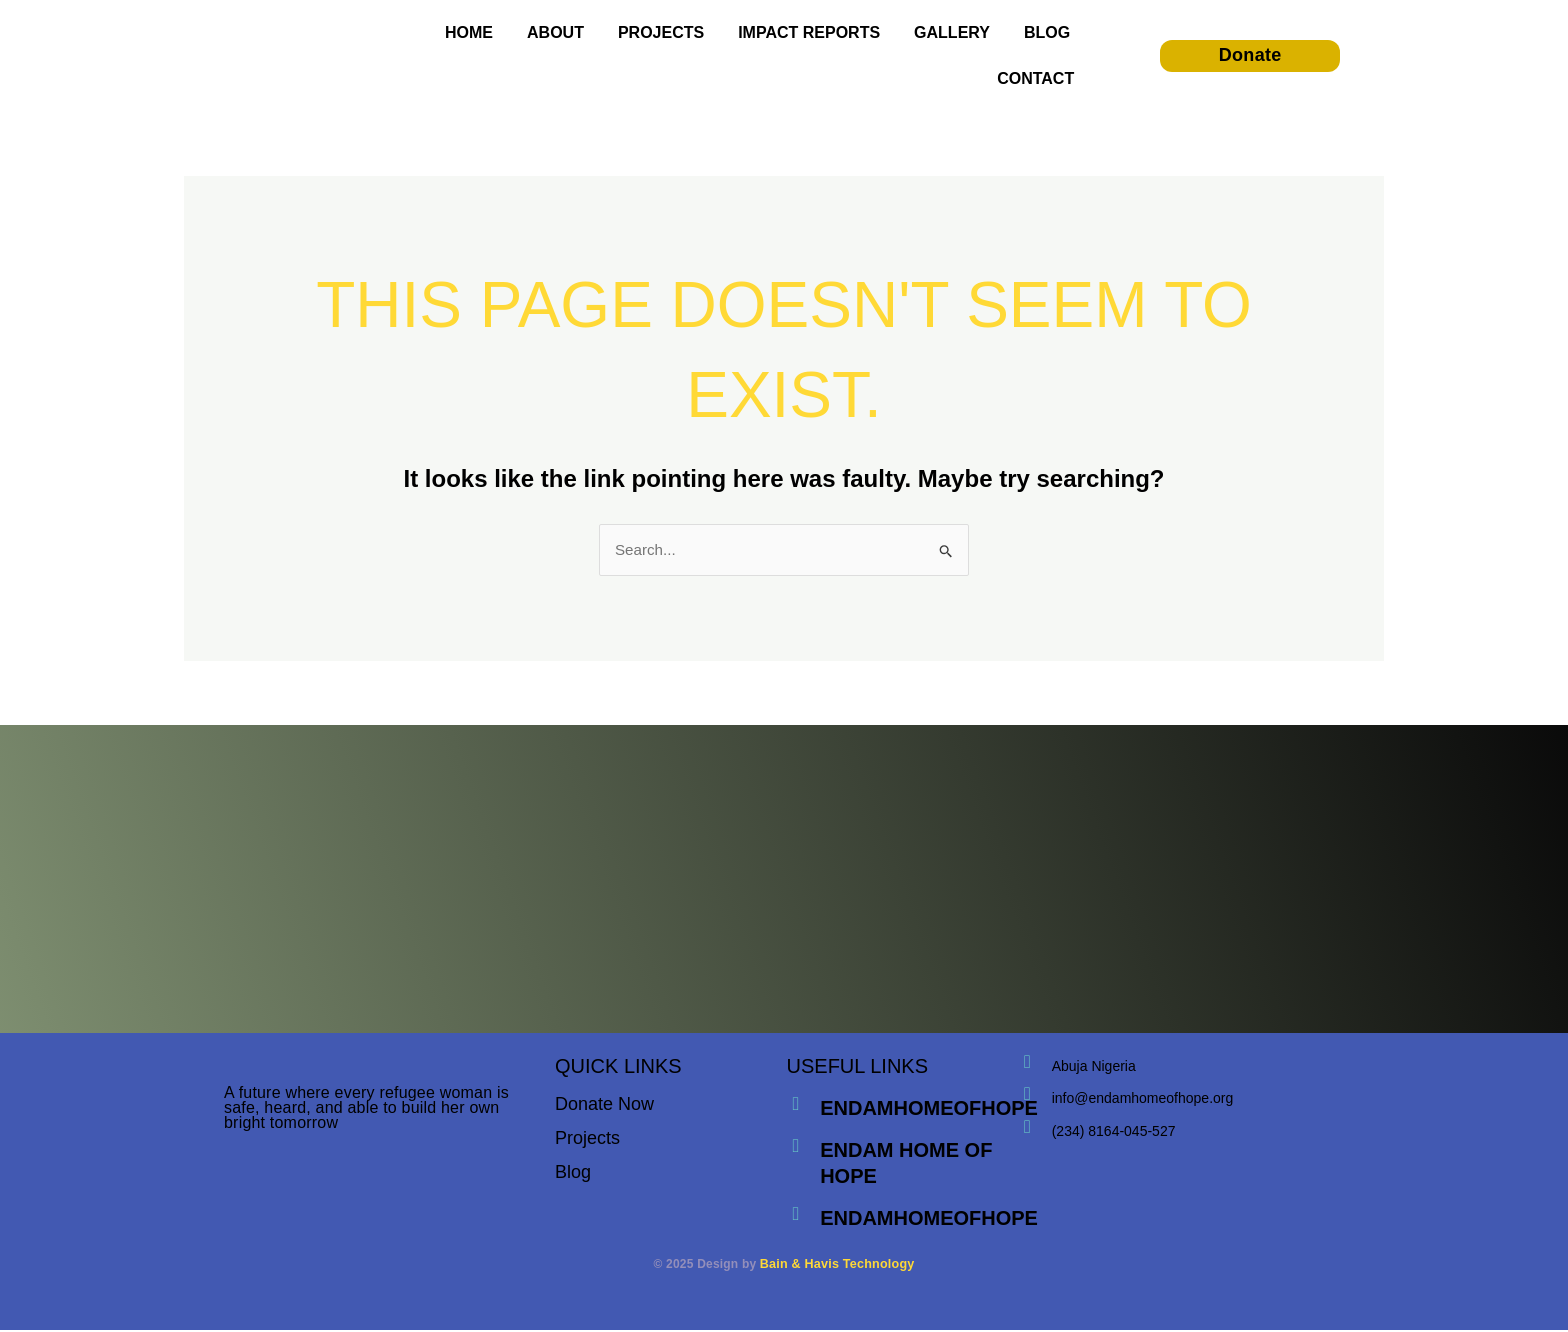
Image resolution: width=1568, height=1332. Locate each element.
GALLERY (952, 32)
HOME (469, 32)
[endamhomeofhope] (797, 1107)
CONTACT (1035, 78)
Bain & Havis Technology (837, 1266)
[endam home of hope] (797, 1149)
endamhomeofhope (931, 1110)
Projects (587, 1140)
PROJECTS (661, 32)
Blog (573, 1174)
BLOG (1047, 32)
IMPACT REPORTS (809, 32)
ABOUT (555, 32)
